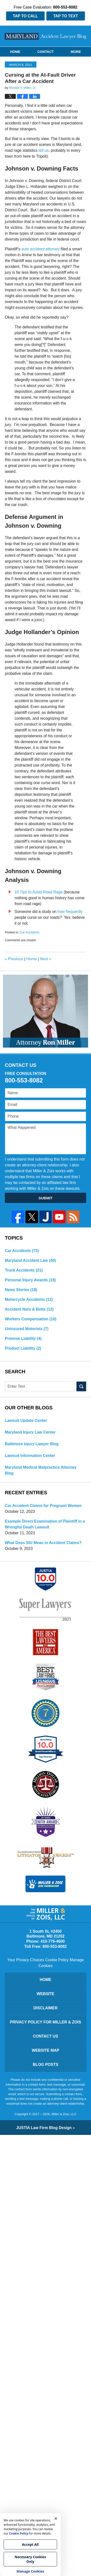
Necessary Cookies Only (30, 2559)
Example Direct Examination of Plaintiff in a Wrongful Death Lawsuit (45, 1524)
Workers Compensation (30, 1319)
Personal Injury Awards (30, 1280)
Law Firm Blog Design (44, 2128)
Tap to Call (25, 16)
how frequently (70, 911)
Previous (14, 959)
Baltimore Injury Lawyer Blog (31, 1444)
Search (81, 1386)
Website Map (45, 2050)
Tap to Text (65, 16)
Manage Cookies (30, 2571)
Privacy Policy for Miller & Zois (45, 2022)
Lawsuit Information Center (30, 1456)
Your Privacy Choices (25, 1960)
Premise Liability (23, 1338)
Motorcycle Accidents (29, 1299)
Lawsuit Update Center (26, 1420)
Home (15, 52)
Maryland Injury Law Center (30, 1432)
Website (45, 1994)
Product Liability (23, 1348)
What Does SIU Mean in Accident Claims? (43, 1543)
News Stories (21, 1290)
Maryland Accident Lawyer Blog (46, 36)
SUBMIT (46, 1198)
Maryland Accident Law (30, 1260)
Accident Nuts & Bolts (29, 1309)
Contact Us (45, 2036)
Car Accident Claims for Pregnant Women (43, 1506)
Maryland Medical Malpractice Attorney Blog (41, 1470)
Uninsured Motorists (27, 1329)
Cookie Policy (57, 1960)
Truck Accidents (24, 1270)
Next (45, 959)
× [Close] (56, 2518)
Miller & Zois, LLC (63, 2114)
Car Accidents (29, 932)
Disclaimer (45, 2008)
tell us (44, 150)
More (76, 52)
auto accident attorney (40, 249)
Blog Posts (45, 2064)
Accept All (30, 2544)
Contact (45, 52)
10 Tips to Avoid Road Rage (39, 892)
